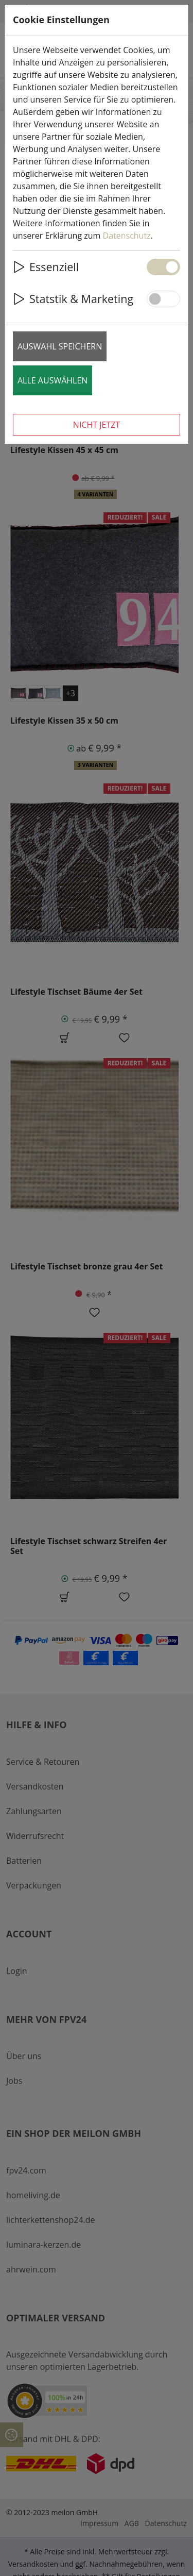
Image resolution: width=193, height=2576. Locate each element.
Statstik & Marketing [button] (73, 298)
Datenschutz (127, 235)
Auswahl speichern (59, 346)
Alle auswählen (52, 380)
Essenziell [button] (46, 266)
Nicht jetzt (96, 424)
